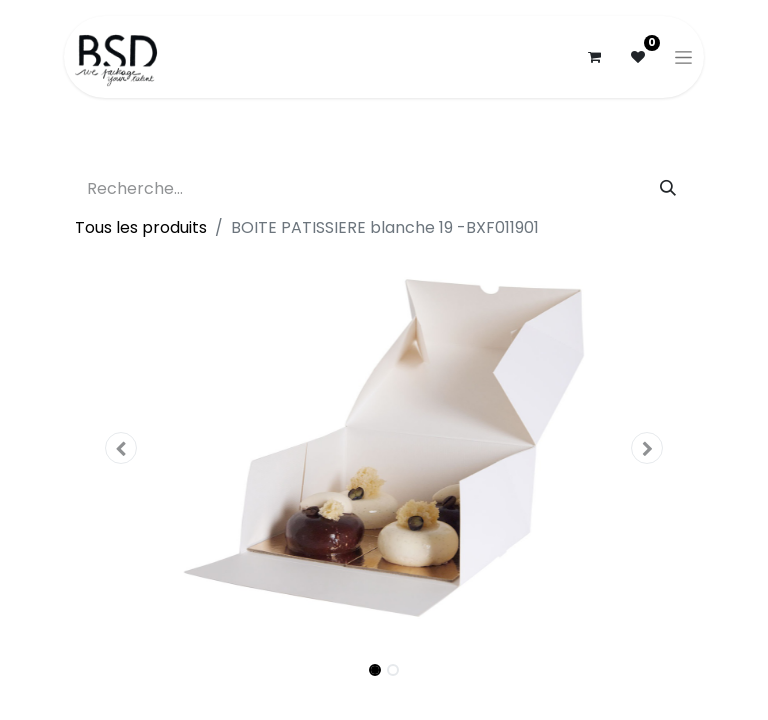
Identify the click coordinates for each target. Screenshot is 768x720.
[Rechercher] (668, 189)
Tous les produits (141, 227)
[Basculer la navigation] (683, 57)
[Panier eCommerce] (594, 57)
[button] (121, 448)
